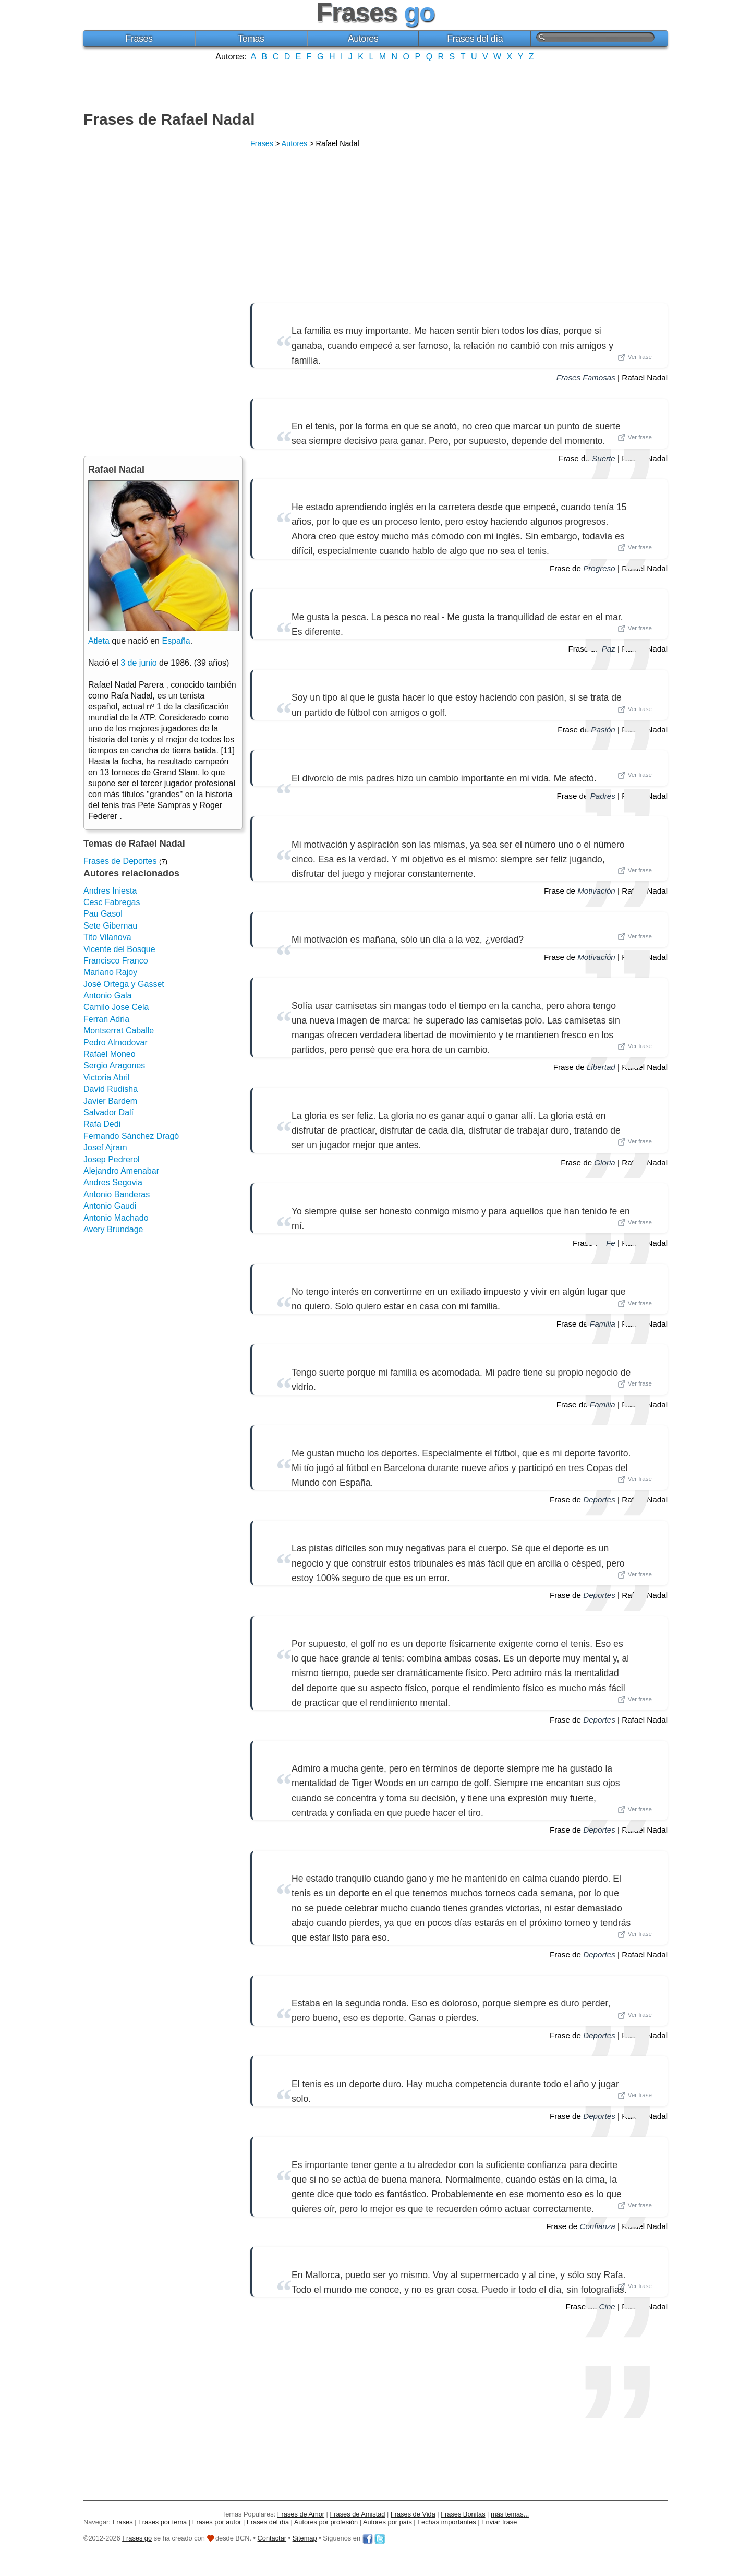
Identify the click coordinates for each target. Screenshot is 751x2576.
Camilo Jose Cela (116, 1007)
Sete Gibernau (110, 925)
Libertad (601, 1067)
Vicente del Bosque (119, 949)
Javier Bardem (110, 1101)
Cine (607, 2306)
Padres (602, 795)
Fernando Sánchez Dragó (131, 1135)
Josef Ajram (105, 1147)
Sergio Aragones (114, 1065)
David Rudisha (110, 1089)
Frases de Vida (413, 2514)
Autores (363, 38)
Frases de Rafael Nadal (169, 119)
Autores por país (387, 2522)
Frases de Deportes (120, 861)
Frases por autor (216, 2522)
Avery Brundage (113, 1229)
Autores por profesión (326, 2522)
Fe (610, 1242)
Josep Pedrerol (111, 1159)
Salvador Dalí (108, 1112)
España (176, 640)
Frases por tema (162, 2522)
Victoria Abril (106, 1077)
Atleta (99, 640)
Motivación (596, 890)
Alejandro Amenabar (121, 1170)
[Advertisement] (375, 85)
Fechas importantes (446, 2522)
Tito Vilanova (107, 937)
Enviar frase (499, 2522)
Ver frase (634, 357)
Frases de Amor (300, 2514)
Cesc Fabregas (111, 902)
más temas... (510, 2514)
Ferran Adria (106, 1019)
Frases (138, 38)
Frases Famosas (585, 377)
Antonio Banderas (116, 1194)
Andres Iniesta (110, 890)
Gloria (604, 1162)
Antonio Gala (107, 995)
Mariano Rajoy (110, 972)
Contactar (272, 2538)
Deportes (599, 1499)
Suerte (603, 458)
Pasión (603, 729)
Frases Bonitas (463, 2514)
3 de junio (138, 662)
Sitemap (305, 2538)
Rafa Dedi (101, 1124)
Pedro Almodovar (115, 1042)
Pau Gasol (103, 913)
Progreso (599, 568)
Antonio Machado (116, 1217)
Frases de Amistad (357, 2514)
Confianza (597, 2226)
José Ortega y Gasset (123, 984)
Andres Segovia (112, 1182)
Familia (602, 1323)
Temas (251, 38)
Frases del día (475, 38)
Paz (608, 648)
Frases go (137, 2538)
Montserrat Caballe (118, 1030)
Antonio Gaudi (109, 1205)
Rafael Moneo (109, 1054)
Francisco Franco (115, 960)
